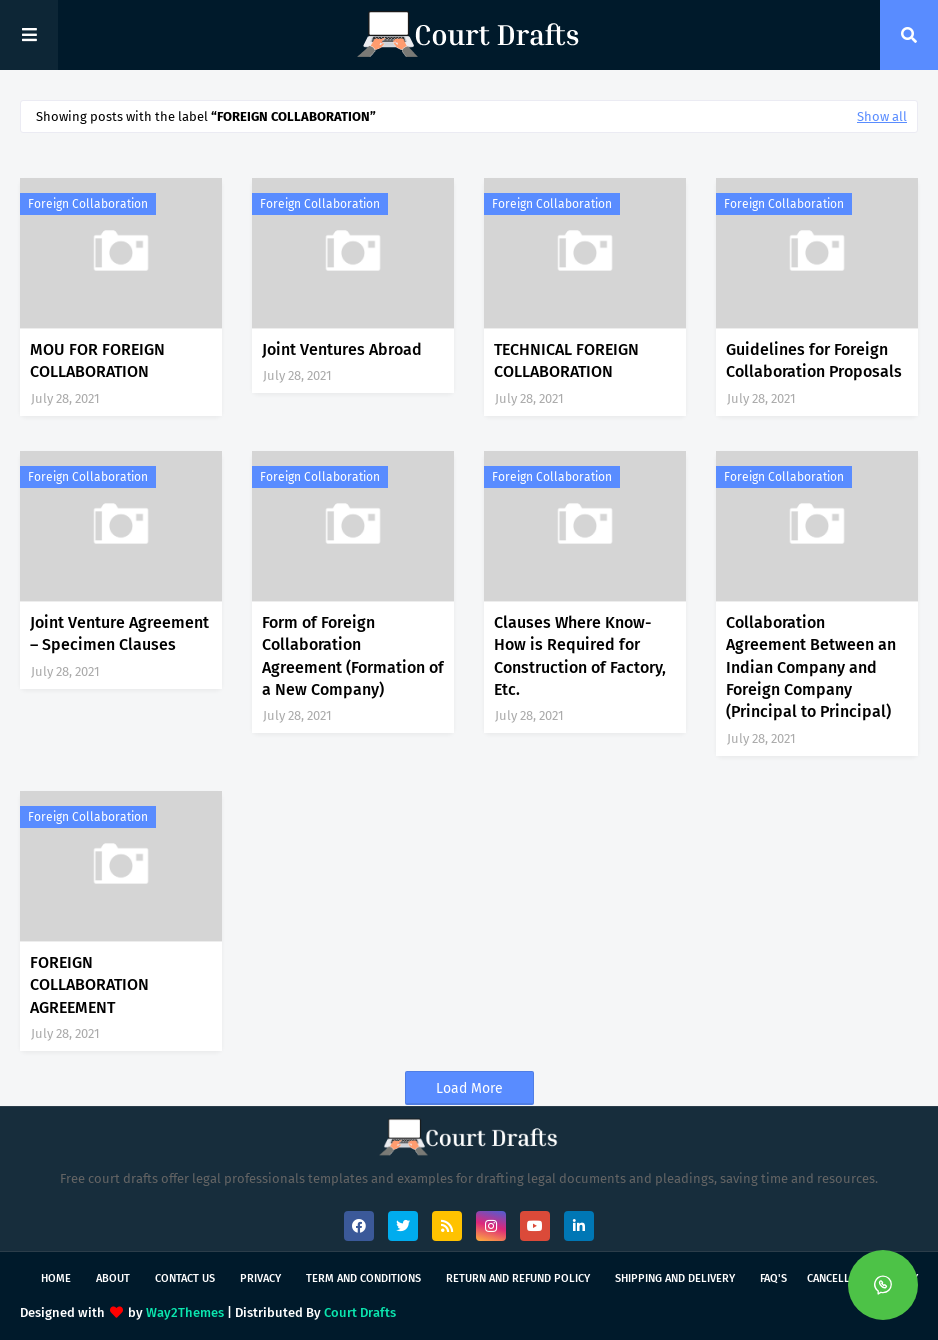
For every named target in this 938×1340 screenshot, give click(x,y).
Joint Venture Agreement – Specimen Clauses (119, 633)
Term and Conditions (363, 1278)
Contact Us (185, 1278)
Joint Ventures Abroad (342, 349)
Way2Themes (185, 1312)
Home (56, 1278)
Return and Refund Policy (518, 1278)
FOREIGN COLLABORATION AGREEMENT (89, 985)
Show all (882, 116)
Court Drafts (360, 1312)
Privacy (260, 1278)
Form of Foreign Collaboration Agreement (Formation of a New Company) (353, 656)
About (113, 1278)
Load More (469, 1088)
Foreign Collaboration (88, 204)
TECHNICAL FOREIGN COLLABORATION (566, 360)
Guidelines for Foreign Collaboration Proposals (814, 360)
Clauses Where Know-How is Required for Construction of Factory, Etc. (580, 656)
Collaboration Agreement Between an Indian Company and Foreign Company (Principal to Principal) (811, 667)
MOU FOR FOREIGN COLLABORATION (97, 360)
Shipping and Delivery (675, 1278)
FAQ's (773, 1278)
